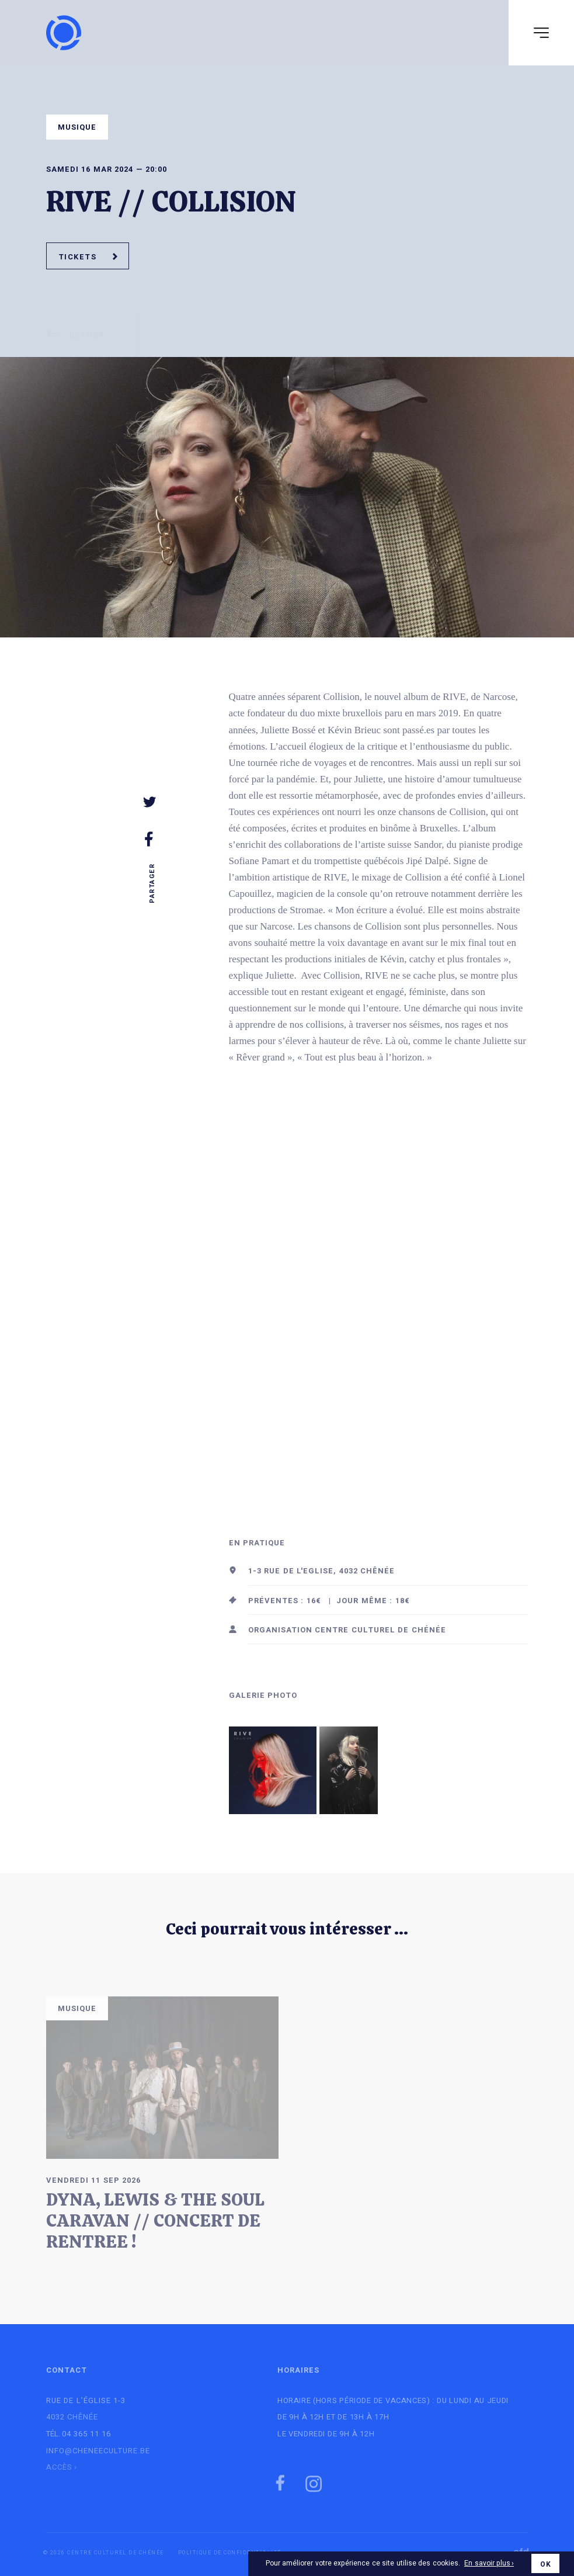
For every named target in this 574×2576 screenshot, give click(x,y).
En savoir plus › (489, 2564)
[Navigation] (541, 32)
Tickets (88, 256)
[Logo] (63, 32)
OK (545, 2564)
